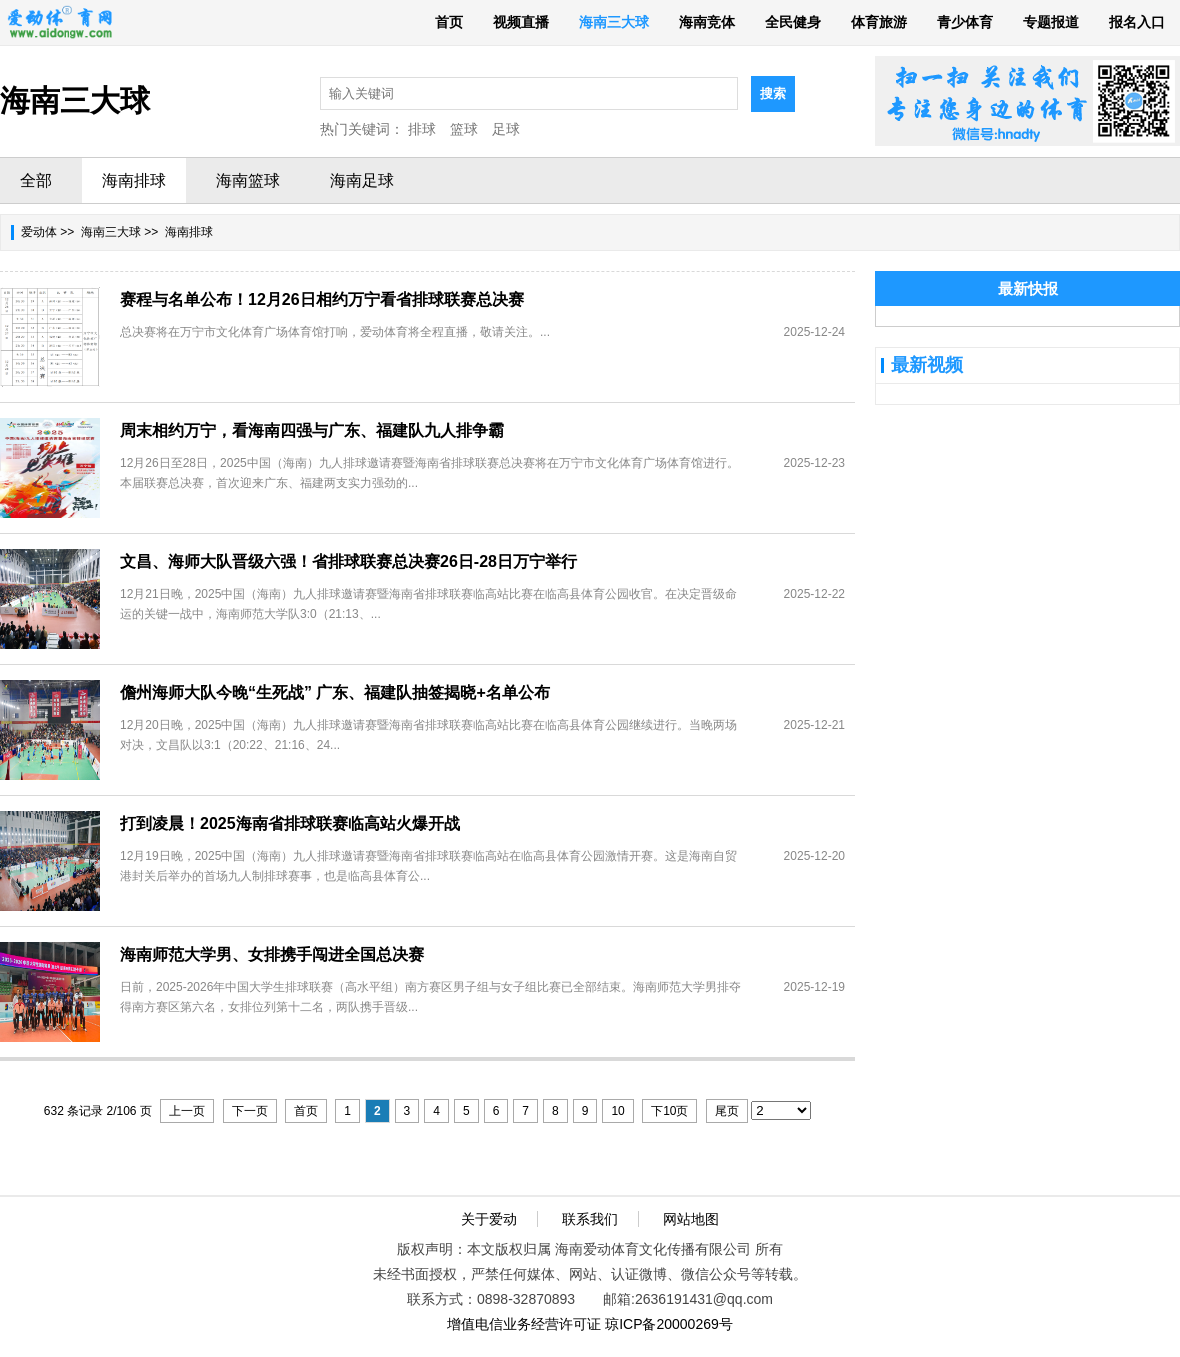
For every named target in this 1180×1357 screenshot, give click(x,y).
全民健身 (793, 22)
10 (617, 1111)
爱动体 (39, 232)
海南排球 (134, 180)
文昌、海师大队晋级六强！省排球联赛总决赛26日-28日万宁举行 (348, 561)
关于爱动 (489, 1219)
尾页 (727, 1111)
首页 (449, 22)
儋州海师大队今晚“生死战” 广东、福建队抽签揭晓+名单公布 (335, 692)
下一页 (250, 1111)
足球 (506, 129)
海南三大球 (614, 22)
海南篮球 (248, 180)
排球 (422, 129)
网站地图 (691, 1219)
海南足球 (362, 180)
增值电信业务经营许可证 (524, 1324)
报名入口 (1137, 22)
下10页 (669, 1111)
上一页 (187, 1111)
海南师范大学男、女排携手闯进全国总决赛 (272, 954)
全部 (36, 180)
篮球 (464, 129)
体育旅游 (879, 22)
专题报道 (1051, 22)
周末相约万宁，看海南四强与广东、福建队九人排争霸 (312, 430)
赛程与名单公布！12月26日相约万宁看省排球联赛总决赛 (322, 299)
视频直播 (521, 22)
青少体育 (965, 22)
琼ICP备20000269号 (669, 1324)
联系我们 (590, 1219)
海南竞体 (707, 22)
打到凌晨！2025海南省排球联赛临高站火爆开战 (290, 823)
